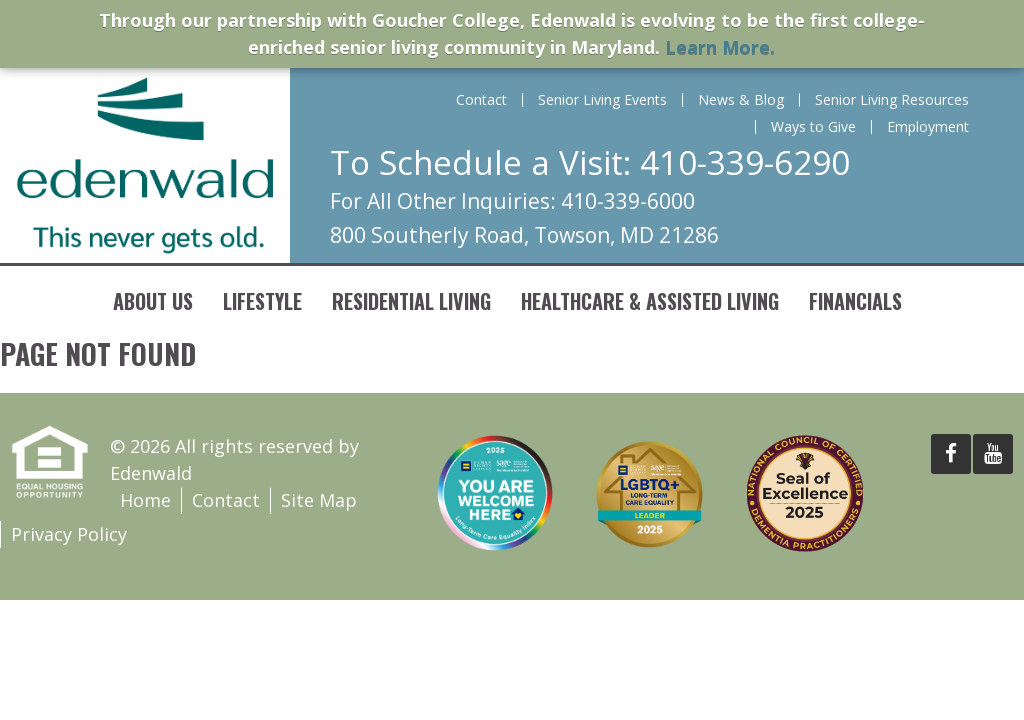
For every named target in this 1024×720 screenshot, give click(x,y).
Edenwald (145, 165)
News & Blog (741, 100)
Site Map (319, 500)
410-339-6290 (745, 162)
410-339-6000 (628, 201)
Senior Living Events (602, 100)
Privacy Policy (69, 534)
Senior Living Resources (892, 100)
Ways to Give (813, 127)
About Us (153, 301)
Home (145, 500)
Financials (855, 301)
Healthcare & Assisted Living (650, 301)
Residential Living (411, 301)
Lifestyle (262, 301)
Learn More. (720, 47)
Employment (928, 127)
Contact (481, 100)
